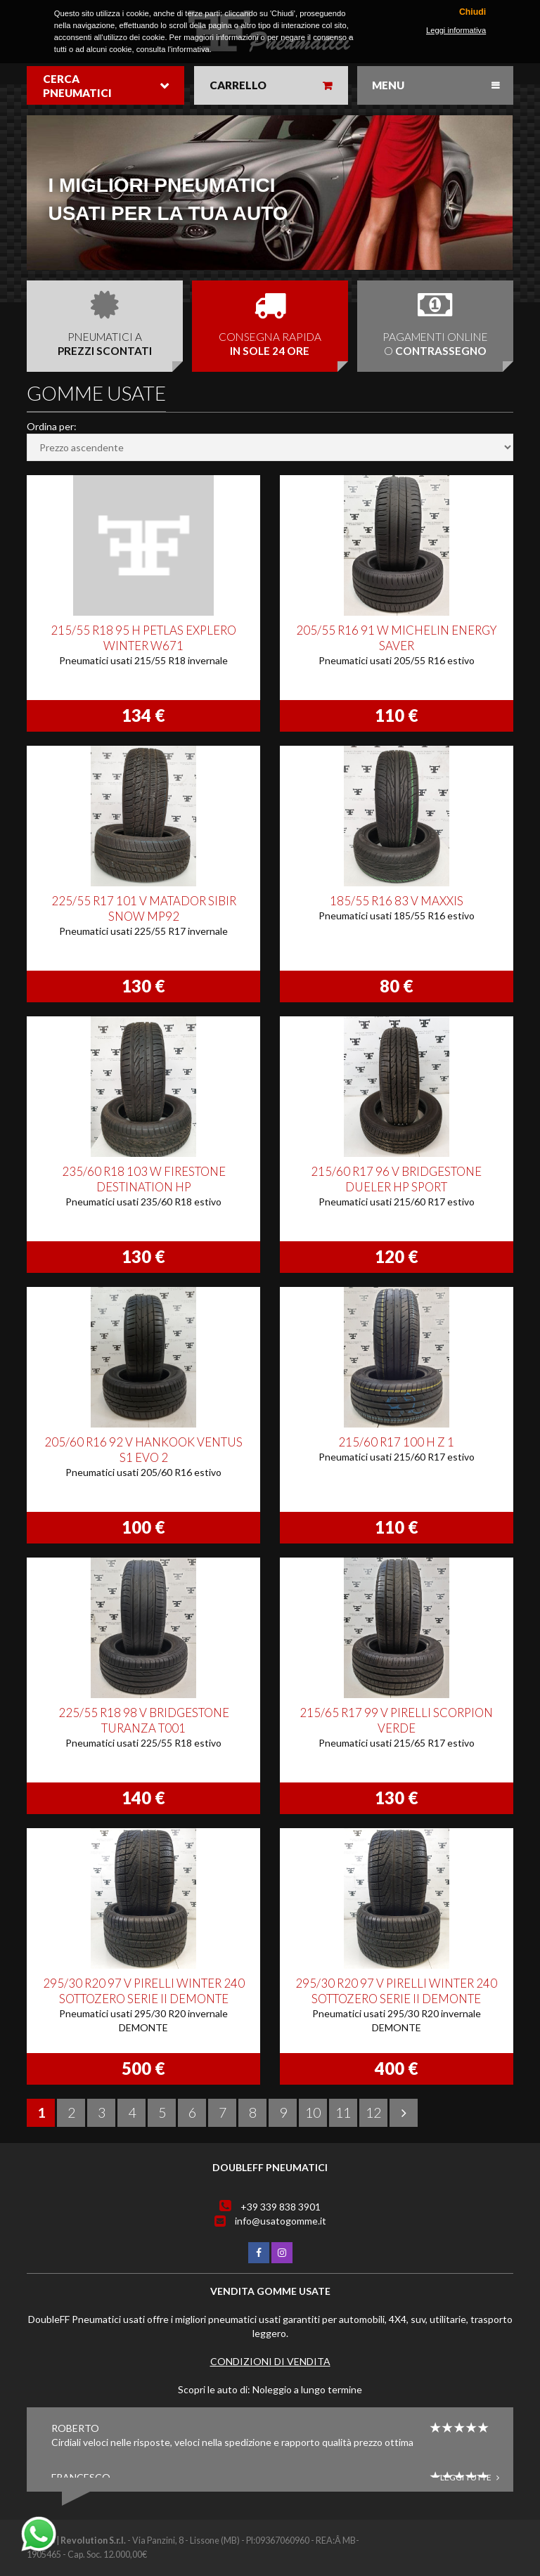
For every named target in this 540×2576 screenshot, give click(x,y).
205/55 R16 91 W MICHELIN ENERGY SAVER (396, 638)
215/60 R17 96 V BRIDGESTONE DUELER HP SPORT (396, 1179)
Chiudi (472, 12)
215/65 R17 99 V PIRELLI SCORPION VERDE (396, 1720)
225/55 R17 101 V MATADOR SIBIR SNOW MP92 (143, 908)
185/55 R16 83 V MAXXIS (396, 900)
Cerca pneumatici (77, 85)
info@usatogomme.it (280, 2221)
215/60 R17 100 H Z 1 (396, 1442)
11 (343, 2112)
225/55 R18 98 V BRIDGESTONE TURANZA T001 (143, 1720)
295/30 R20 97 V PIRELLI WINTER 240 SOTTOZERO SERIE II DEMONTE (144, 1991)
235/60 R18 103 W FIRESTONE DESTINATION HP (144, 1179)
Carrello (238, 85)
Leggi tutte (469, 2477)
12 (373, 2112)
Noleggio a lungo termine (307, 2389)
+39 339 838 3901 (280, 2207)
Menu (388, 85)
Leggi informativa (456, 30)
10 (313, 2112)
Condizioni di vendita (270, 2361)
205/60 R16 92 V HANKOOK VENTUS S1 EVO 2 (143, 1450)
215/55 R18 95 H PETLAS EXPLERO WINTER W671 (143, 638)
